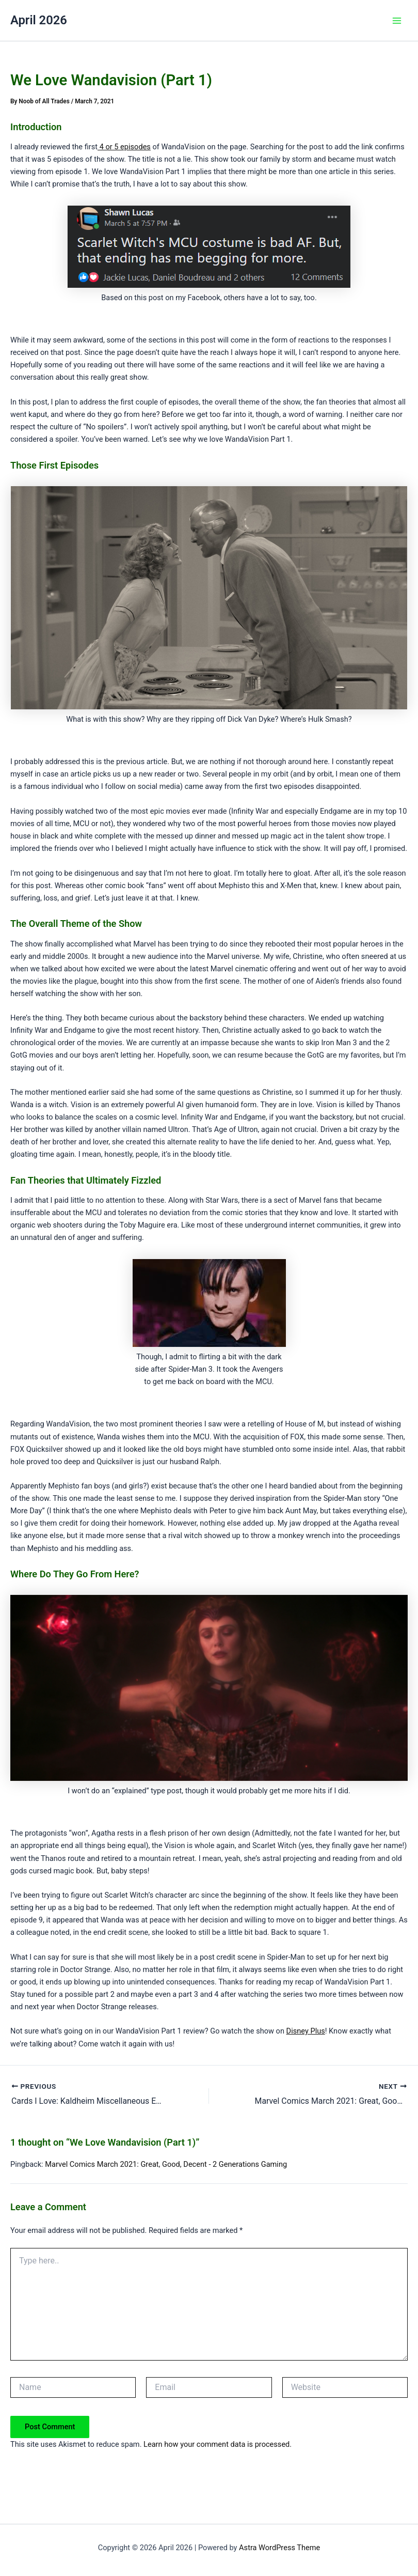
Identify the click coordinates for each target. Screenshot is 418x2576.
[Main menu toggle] (397, 21)
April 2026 (38, 20)
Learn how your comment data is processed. (217, 2443)
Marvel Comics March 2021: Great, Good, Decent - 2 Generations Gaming (166, 2163)
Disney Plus (305, 2031)
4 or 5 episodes (124, 146)
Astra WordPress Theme (279, 2547)
